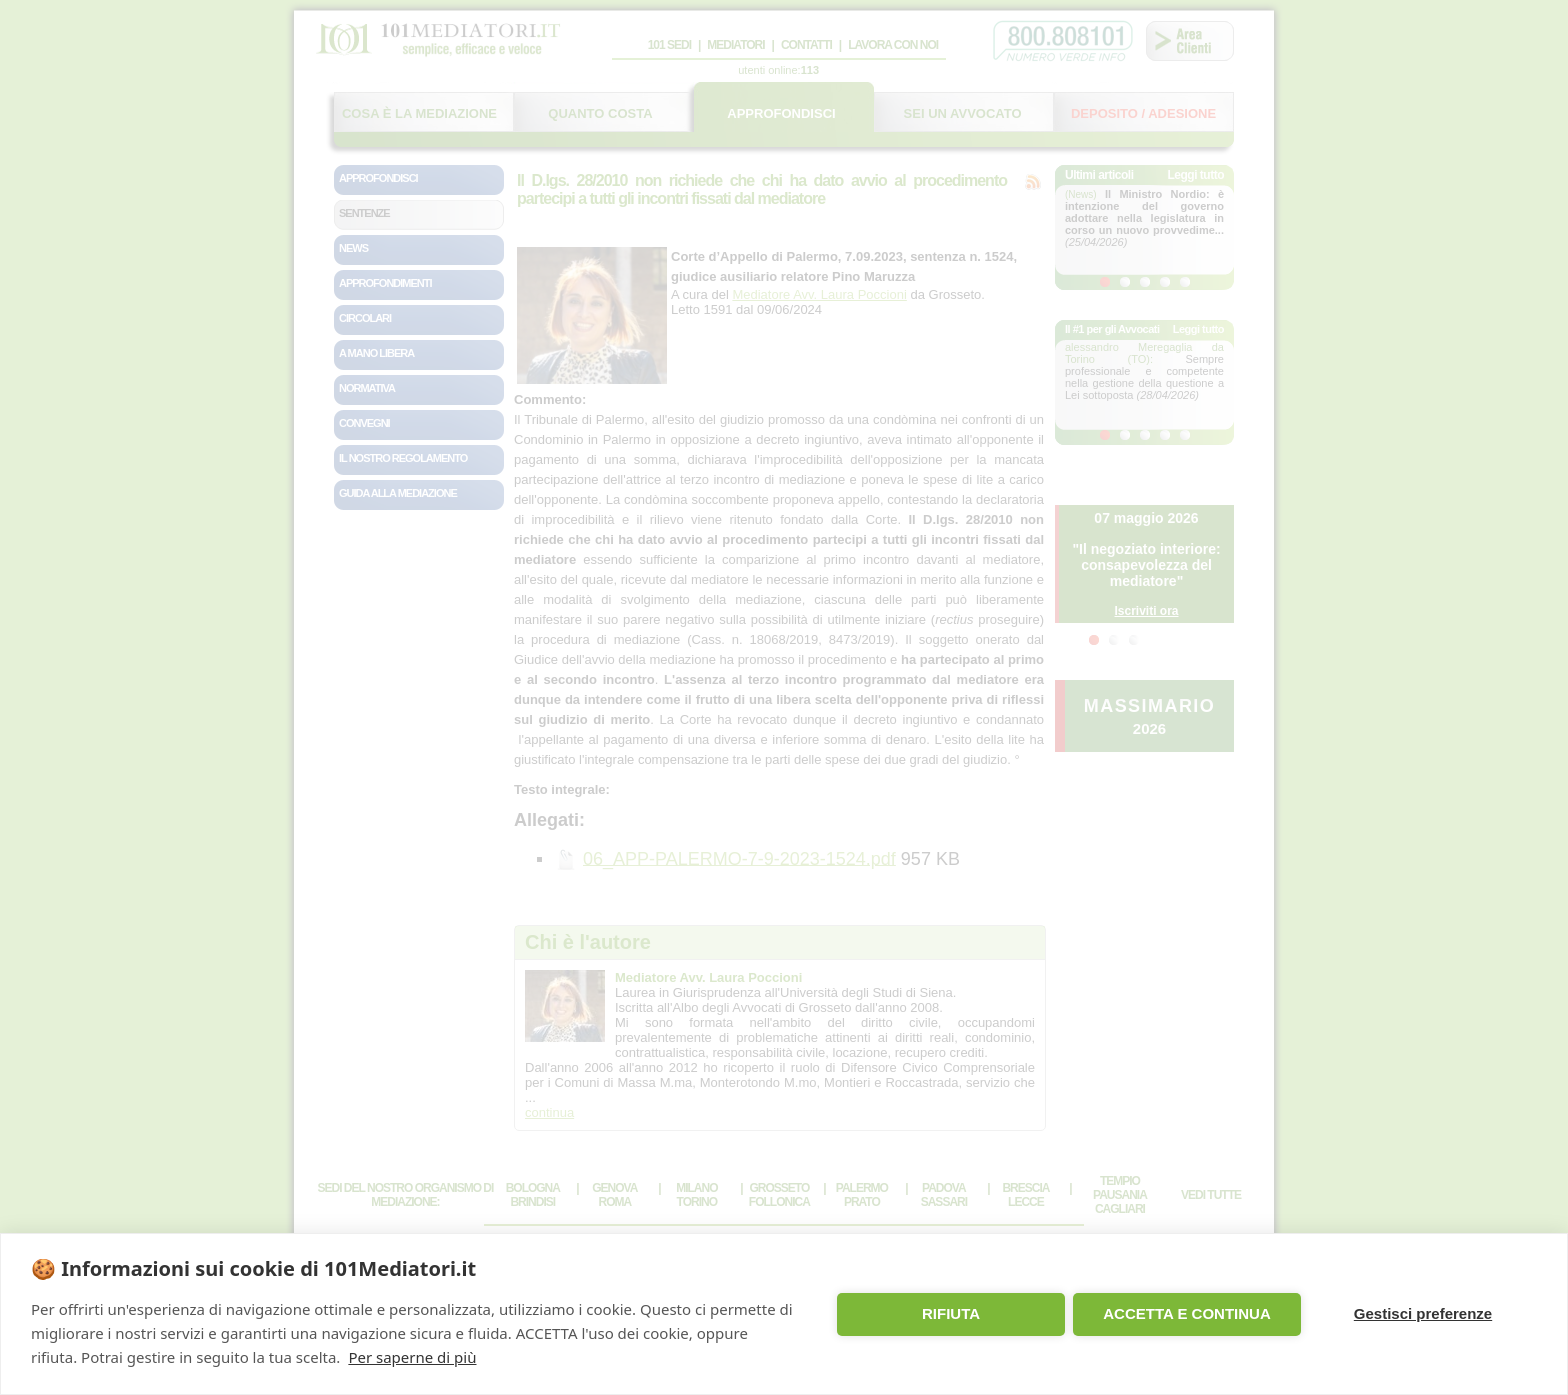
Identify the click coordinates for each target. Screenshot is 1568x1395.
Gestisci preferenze (1423, 1313)
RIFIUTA (951, 1313)
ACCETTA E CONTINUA (1187, 1313)
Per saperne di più (412, 1357)
